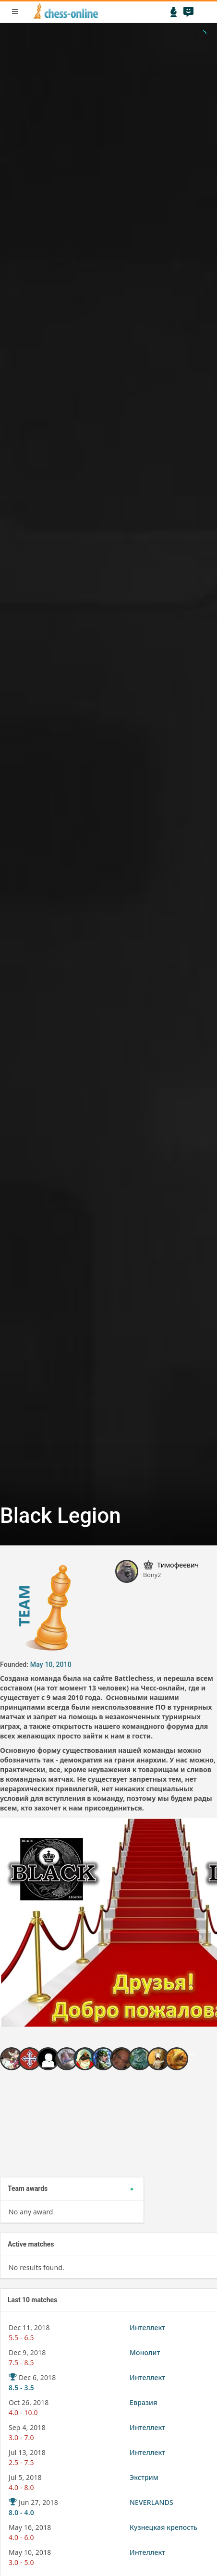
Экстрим (144, 2477)
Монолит (145, 2352)
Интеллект (147, 2327)
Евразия (143, 2402)
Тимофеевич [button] (178, 1565)
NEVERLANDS (151, 2502)
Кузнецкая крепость (163, 2527)
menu (15, 11)
